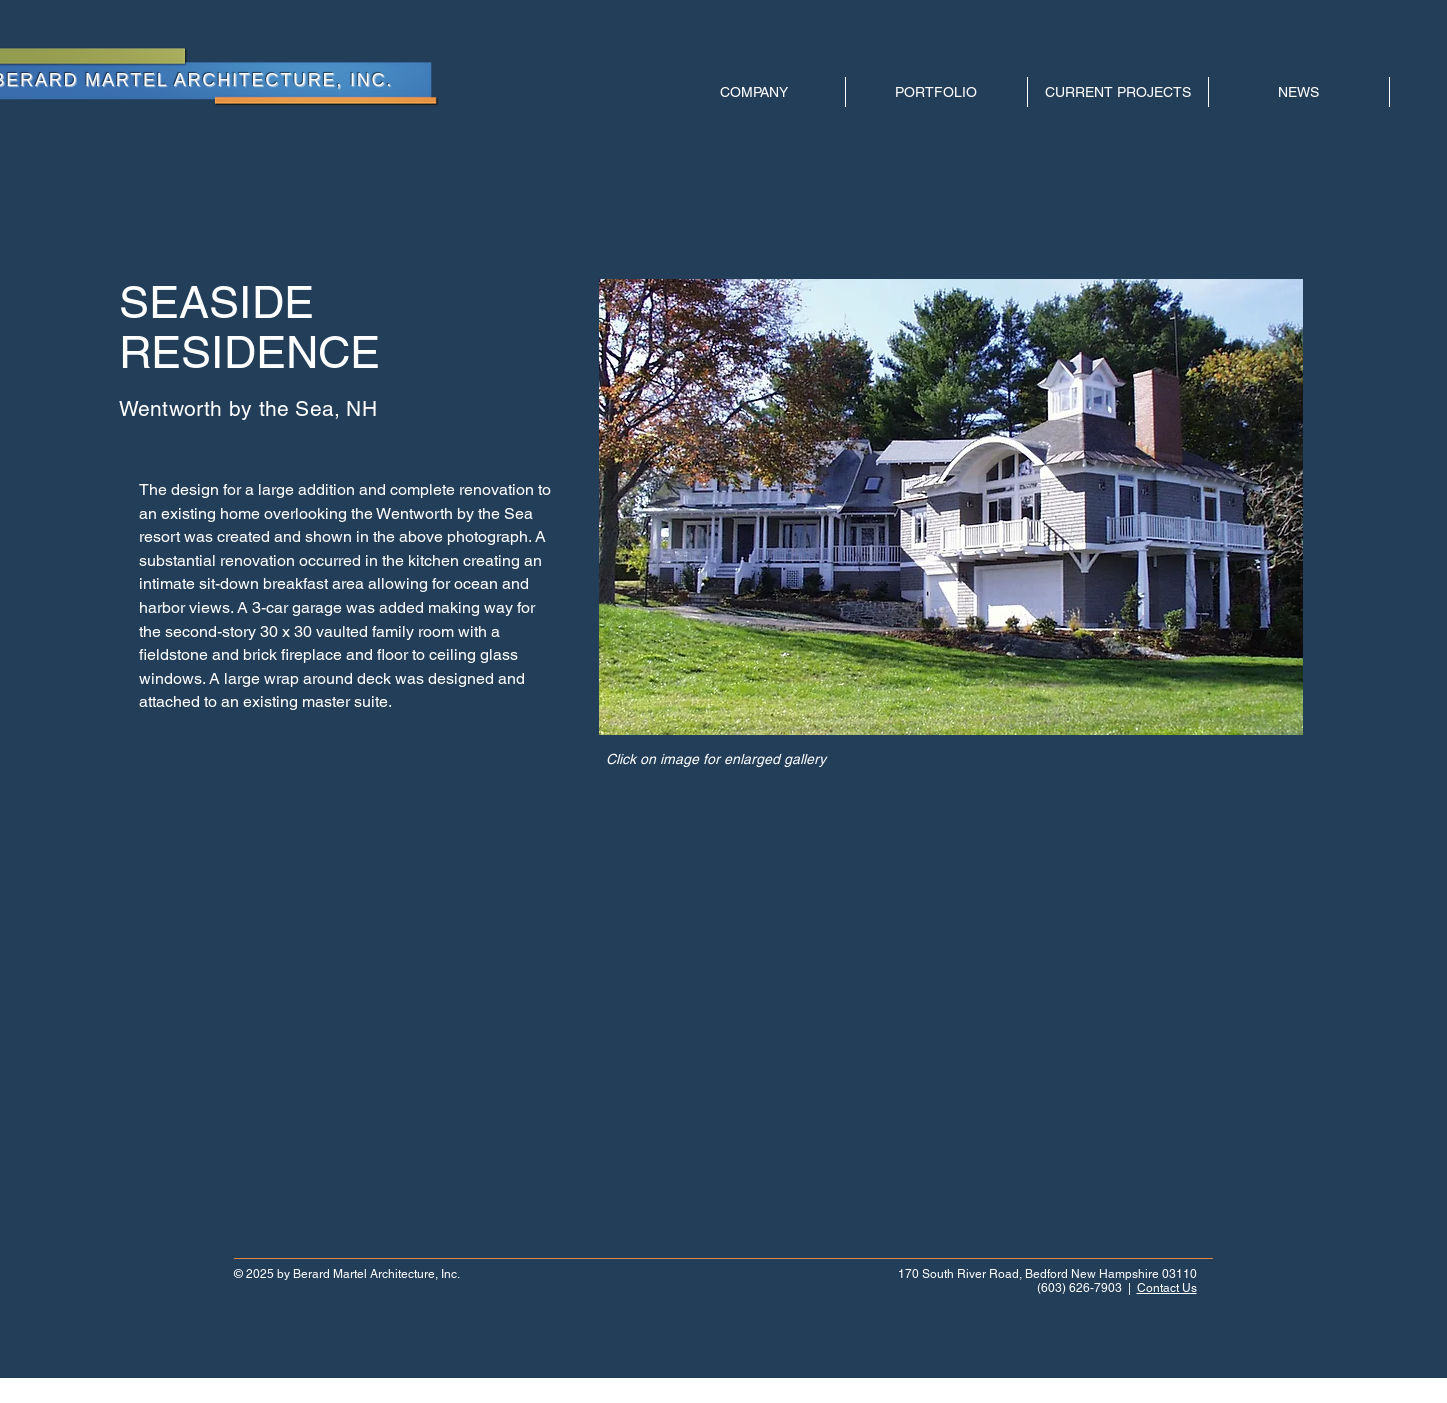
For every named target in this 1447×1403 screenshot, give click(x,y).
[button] (951, 507)
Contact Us (1167, 1288)
